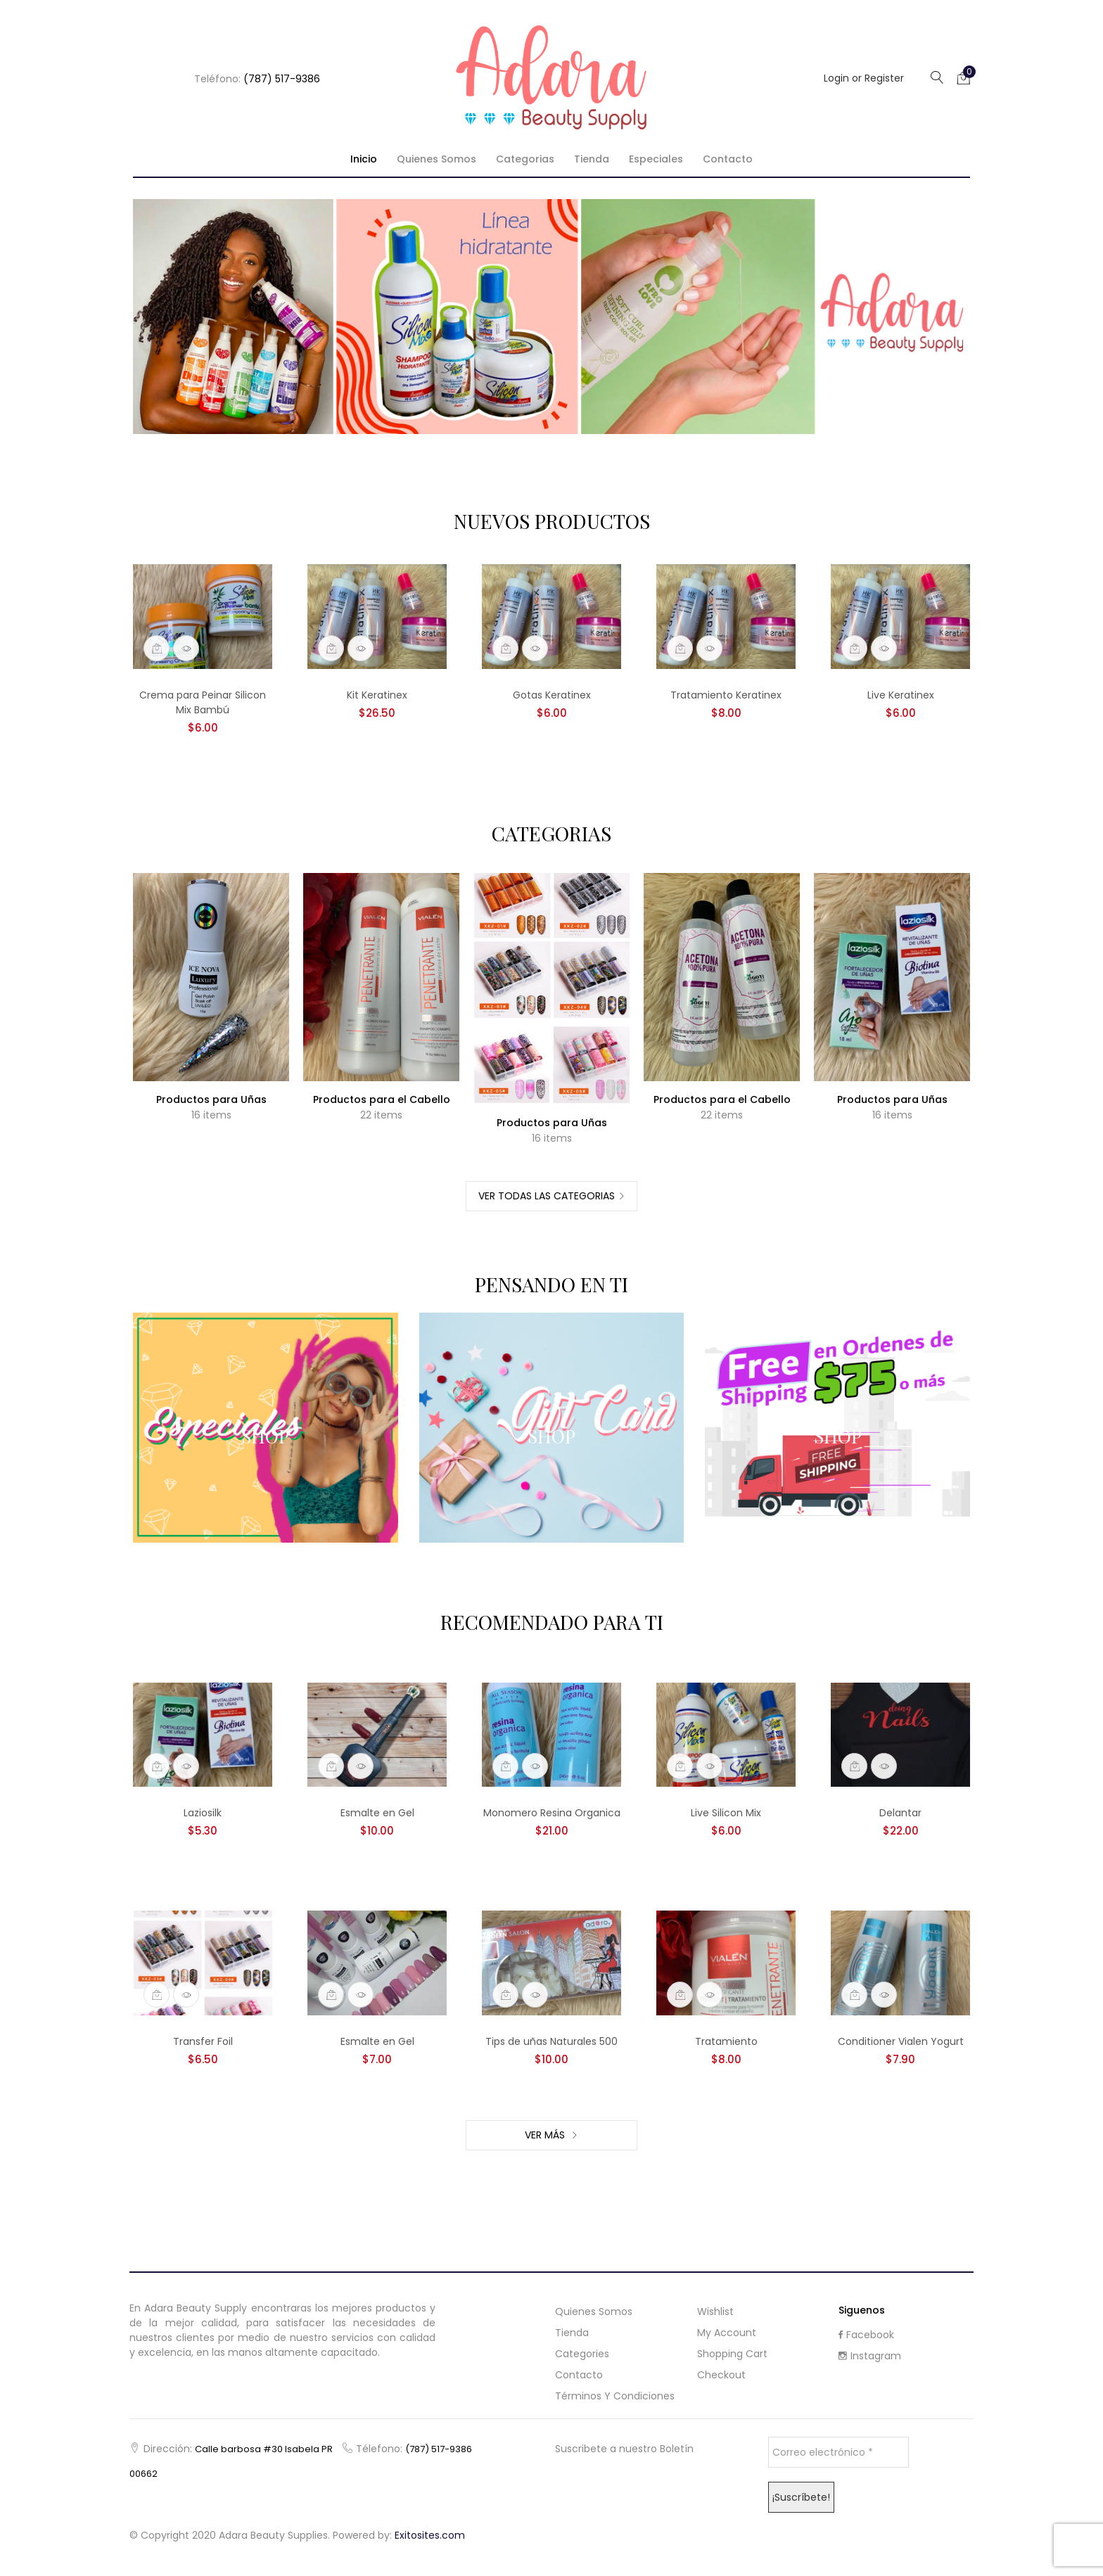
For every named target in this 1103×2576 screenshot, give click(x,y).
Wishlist (715, 2311)
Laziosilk (203, 1813)
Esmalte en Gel (377, 1813)
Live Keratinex (900, 695)
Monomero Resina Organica (551, 1813)
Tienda (591, 159)
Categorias (525, 159)
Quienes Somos (436, 159)
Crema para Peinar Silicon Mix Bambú (202, 702)
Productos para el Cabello (381, 1099)
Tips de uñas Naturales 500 (551, 2041)
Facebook (866, 2335)
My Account (726, 2333)
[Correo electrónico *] (838, 2452)
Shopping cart (732, 2354)
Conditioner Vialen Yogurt (901, 2041)
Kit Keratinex (377, 695)
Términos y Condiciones (615, 2396)
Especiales (656, 159)
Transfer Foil (203, 2041)
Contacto (728, 159)
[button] (963, 77)
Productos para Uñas (211, 1099)
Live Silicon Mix (726, 1813)
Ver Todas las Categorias (546, 1196)
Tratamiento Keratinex (726, 695)
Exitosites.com (430, 2535)
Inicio (363, 159)
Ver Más (546, 2135)
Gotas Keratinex (552, 695)
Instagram (870, 2356)
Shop (265, 1436)
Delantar (900, 1813)
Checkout (721, 2375)
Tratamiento (726, 2041)
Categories (582, 2354)
